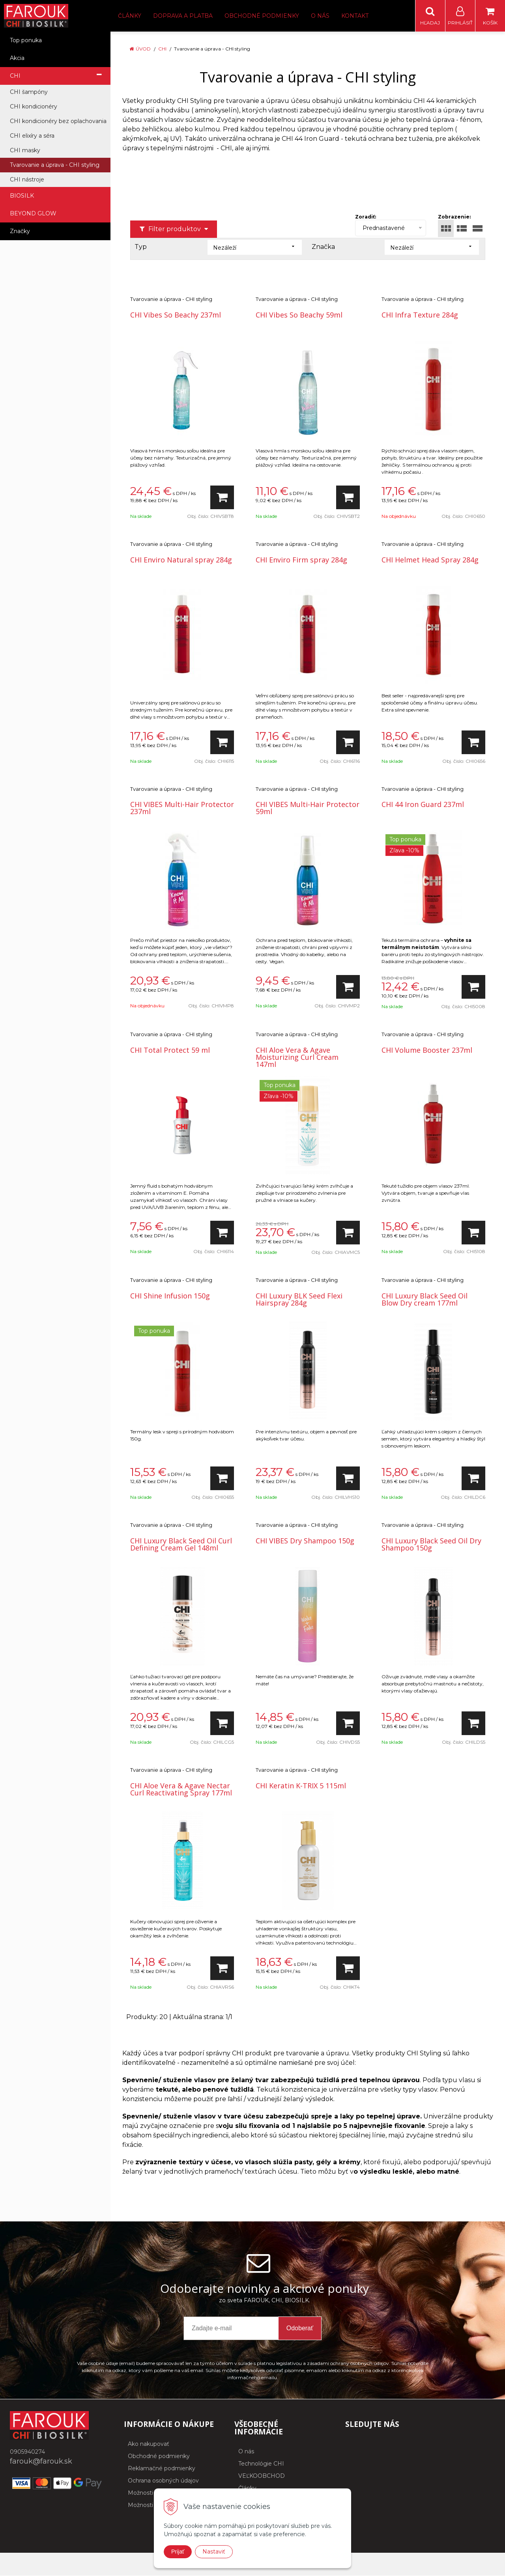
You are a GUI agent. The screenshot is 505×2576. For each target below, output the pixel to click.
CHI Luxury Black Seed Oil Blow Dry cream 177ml (425, 1299)
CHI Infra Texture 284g (420, 315)
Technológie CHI (261, 2464)
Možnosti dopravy (152, 2493)
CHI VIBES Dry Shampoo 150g (305, 1541)
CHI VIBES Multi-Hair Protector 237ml (182, 808)
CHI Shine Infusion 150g (170, 1296)
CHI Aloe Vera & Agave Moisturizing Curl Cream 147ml (297, 1057)
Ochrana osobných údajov (163, 2480)
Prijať (177, 2551)
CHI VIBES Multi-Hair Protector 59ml (307, 808)
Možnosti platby (150, 2505)
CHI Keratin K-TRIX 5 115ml (301, 1786)
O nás (320, 15)
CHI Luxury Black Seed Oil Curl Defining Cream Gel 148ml (181, 1544)
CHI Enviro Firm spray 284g (301, 560)
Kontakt (354, 15)
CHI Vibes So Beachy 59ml (299, 315)
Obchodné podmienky (261, 15)
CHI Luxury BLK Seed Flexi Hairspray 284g (299, 1299)
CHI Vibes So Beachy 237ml (175, 315)
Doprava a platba (183, 15)
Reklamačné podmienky (161, 2468)
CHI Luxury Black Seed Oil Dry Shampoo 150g (431, 1544)
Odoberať (299, 2328)
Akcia (17, 58)
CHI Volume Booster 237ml (427, 1050)
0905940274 (27, 2452)
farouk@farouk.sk (41, 2461)
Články (129, 15)
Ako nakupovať (148, 2444)
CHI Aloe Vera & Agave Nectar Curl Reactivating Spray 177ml (181, 1789)
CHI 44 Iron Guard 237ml (423, 804)
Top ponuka (26, 40)
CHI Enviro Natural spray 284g (181, 560)
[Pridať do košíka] (222, 498)
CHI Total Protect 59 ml (170, 1050)
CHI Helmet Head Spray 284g (430, 560)
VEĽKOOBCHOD (261, 2476)
